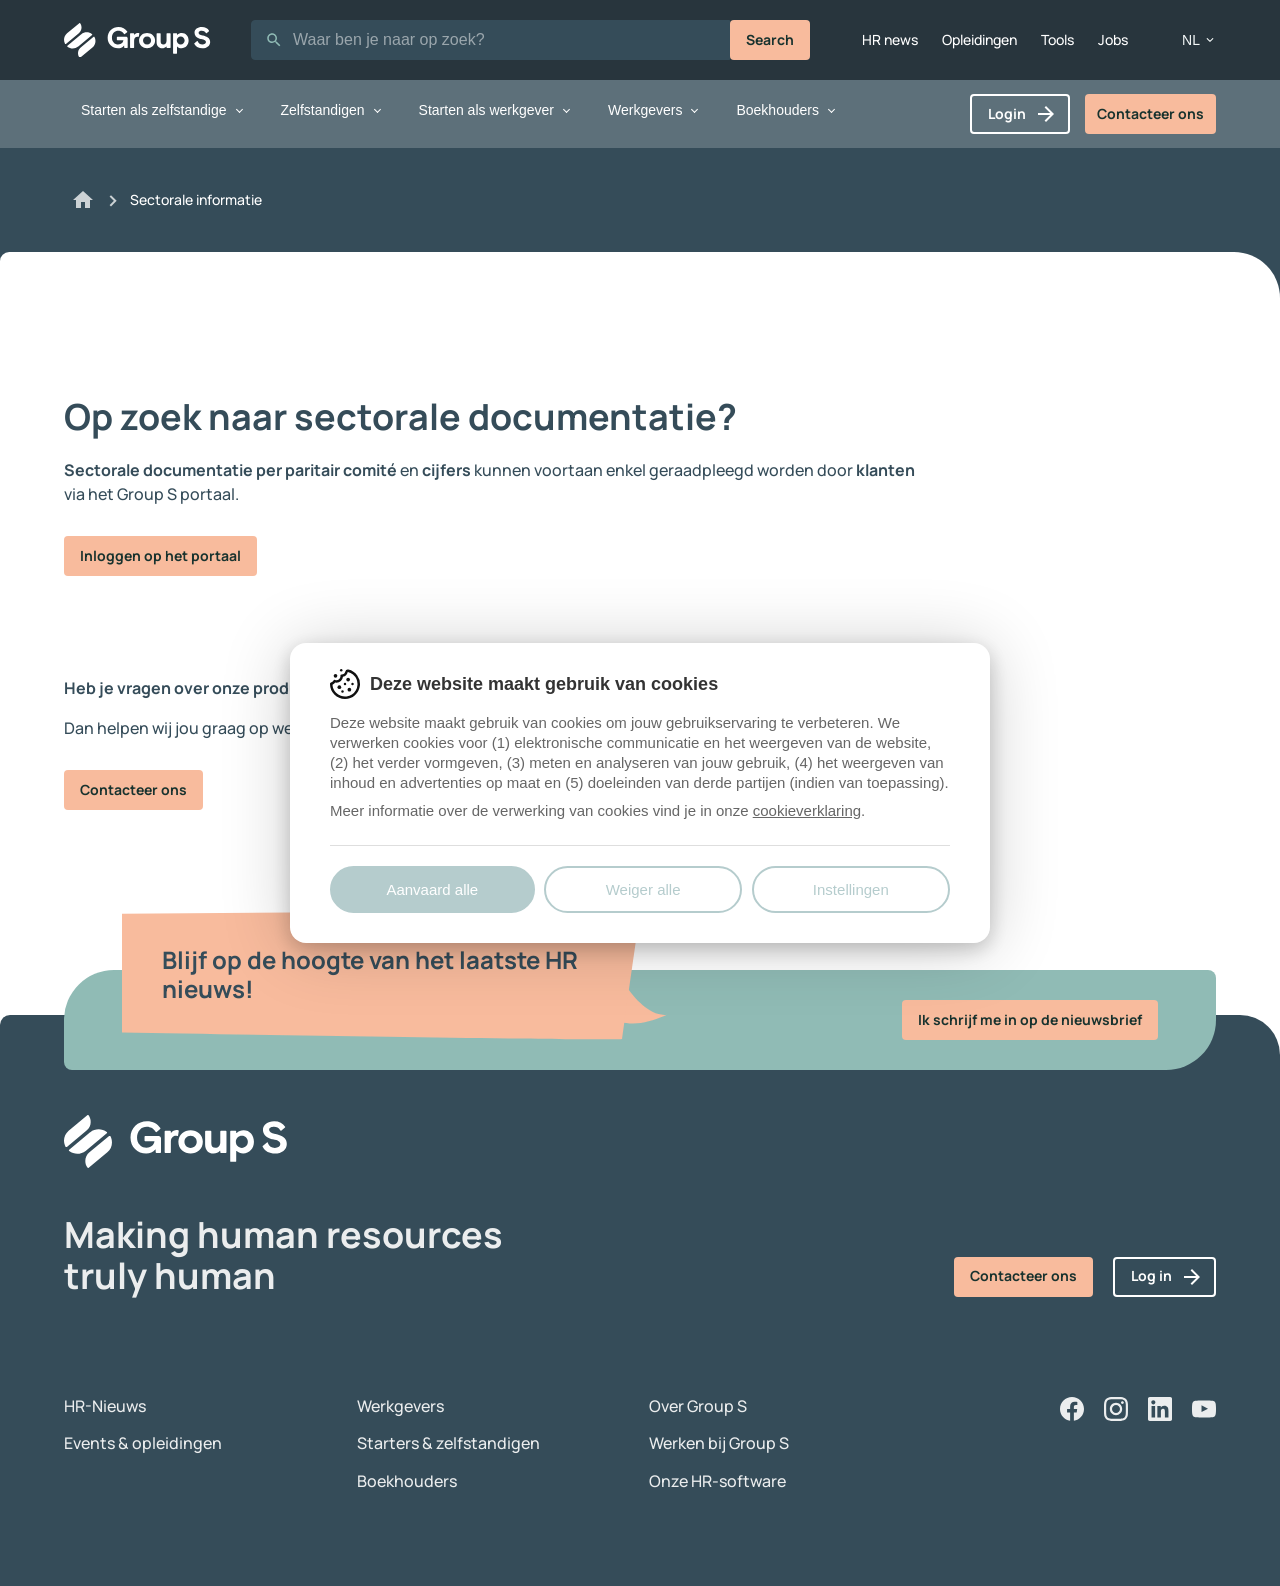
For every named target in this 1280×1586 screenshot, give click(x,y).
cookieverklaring (807, 810)
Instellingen (851, 889)
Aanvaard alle (432, 889)
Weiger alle (643, 889)
